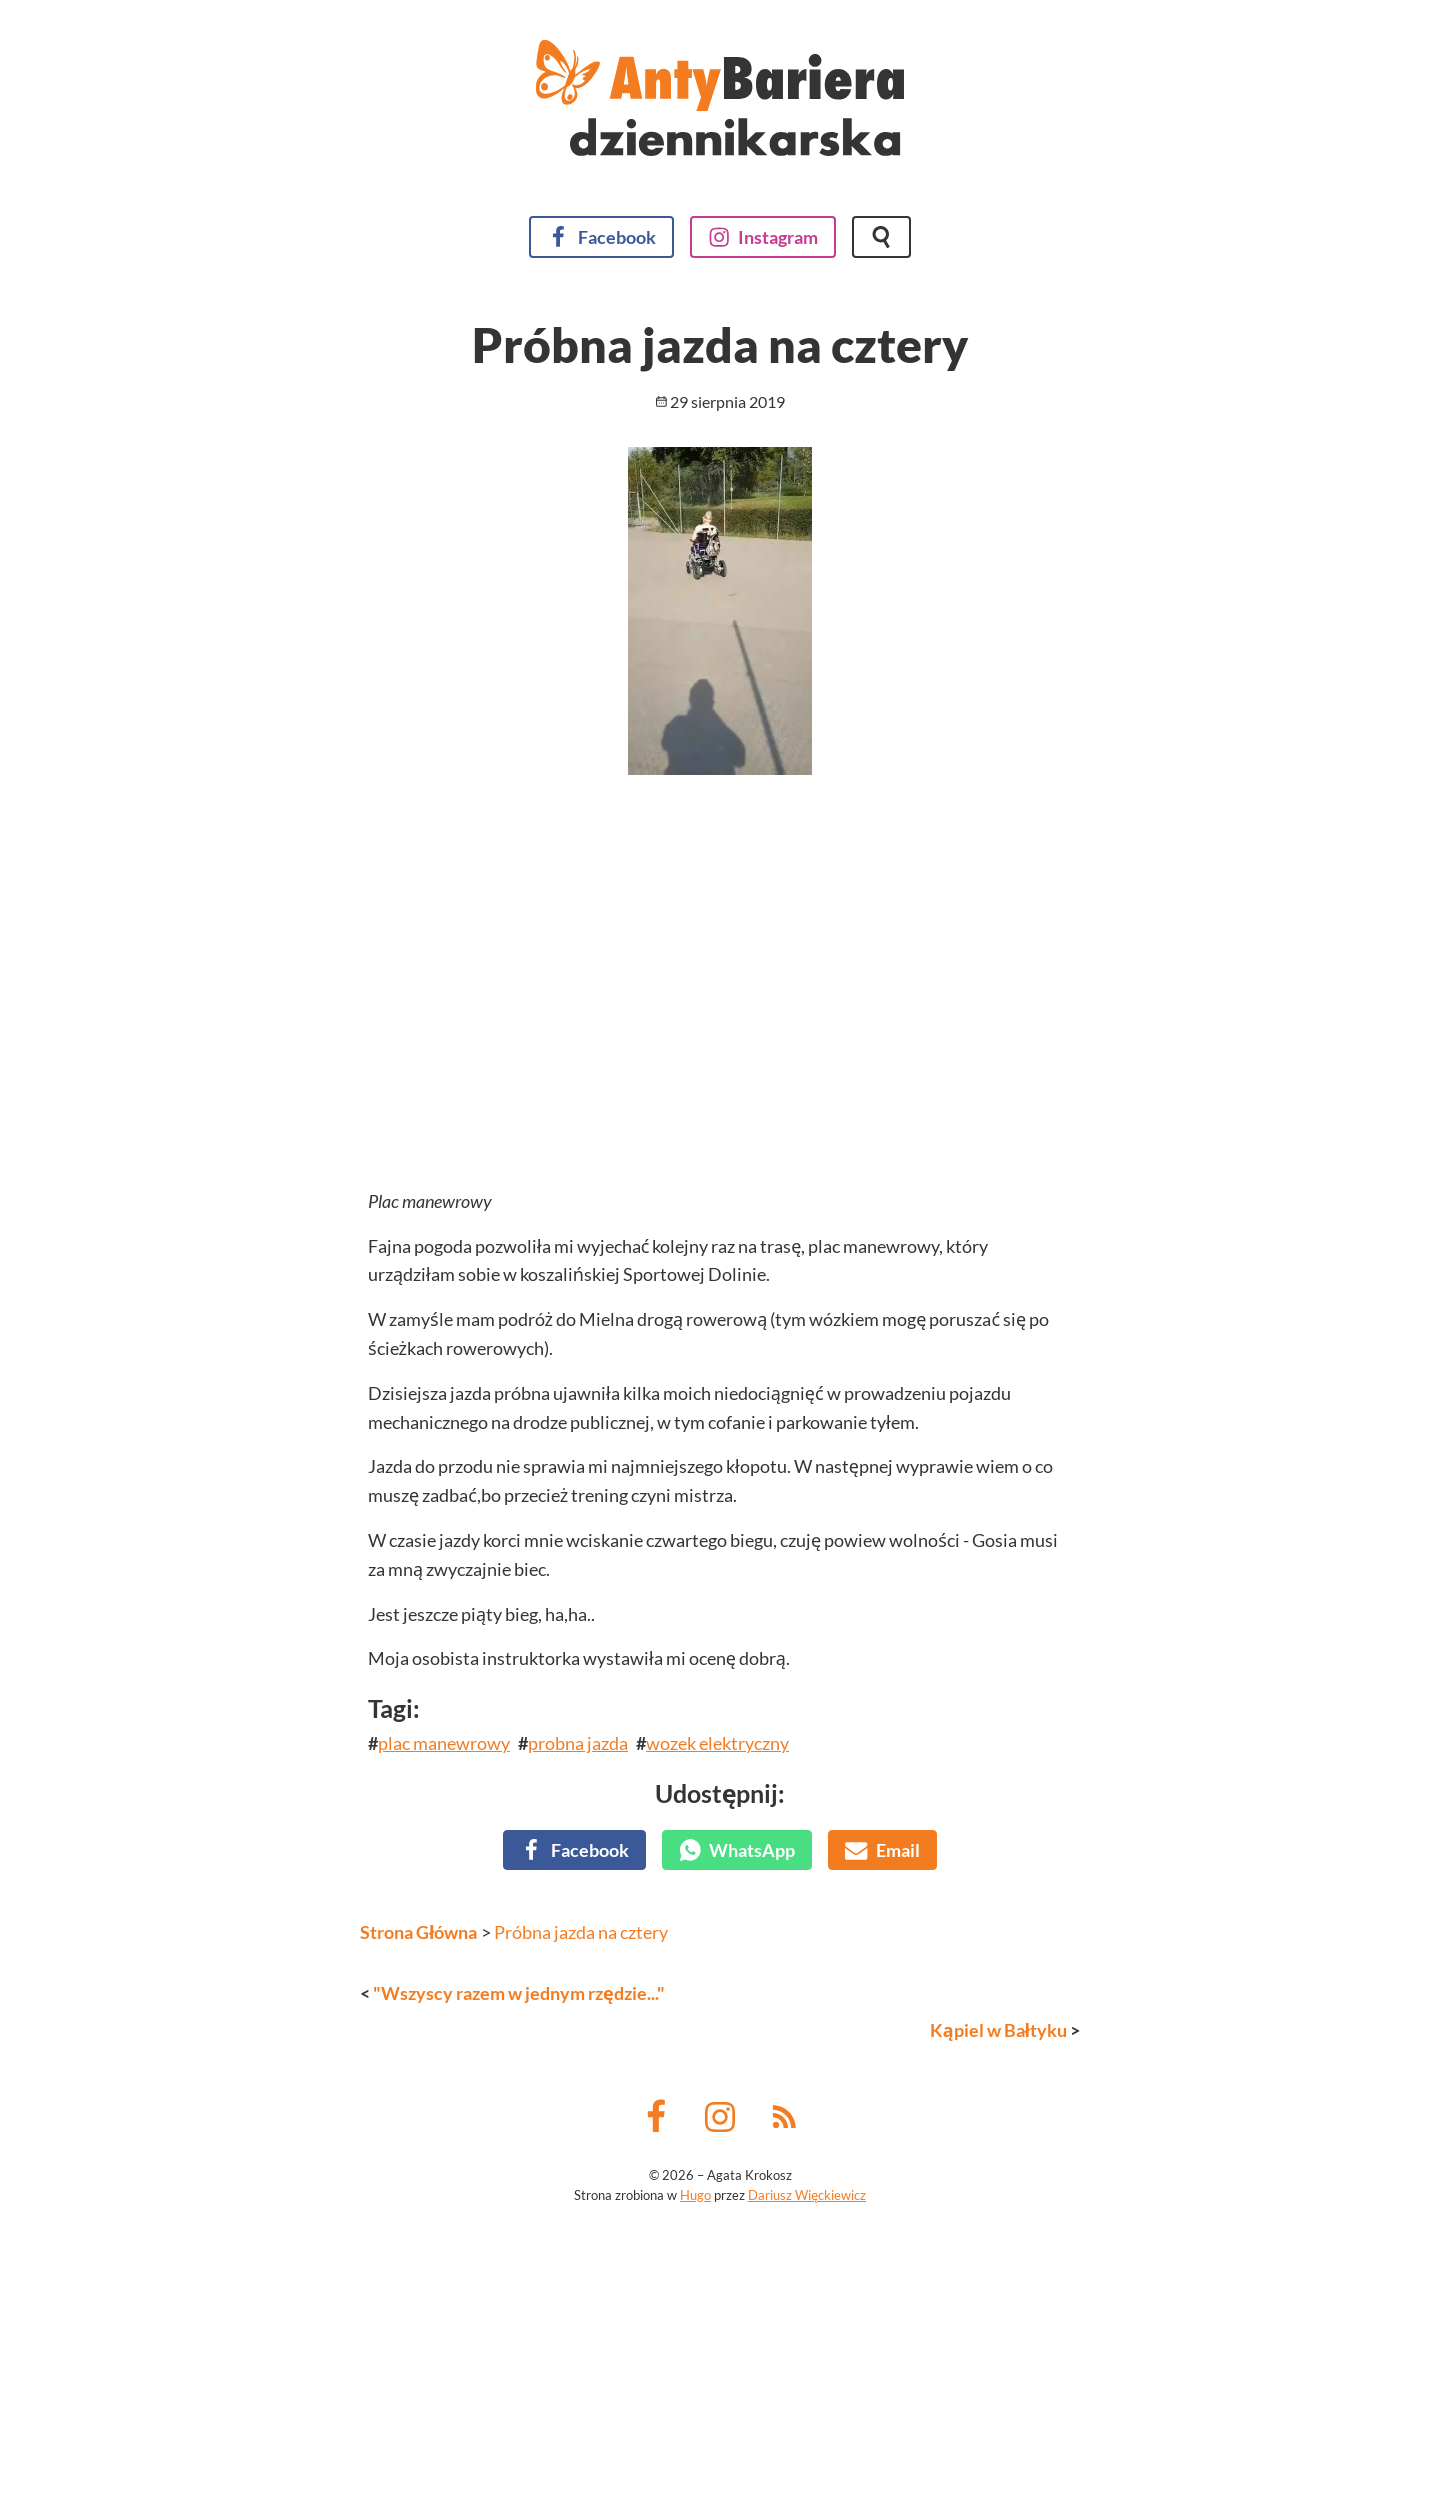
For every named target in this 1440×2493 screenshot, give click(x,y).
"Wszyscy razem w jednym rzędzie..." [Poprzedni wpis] (519, 2321)
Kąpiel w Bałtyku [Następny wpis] (998, 2358)
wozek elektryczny (717, 2071)
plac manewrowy (444, 2071)
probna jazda (578, 2071)
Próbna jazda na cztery (581, 2260)
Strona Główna (419, 2260)
